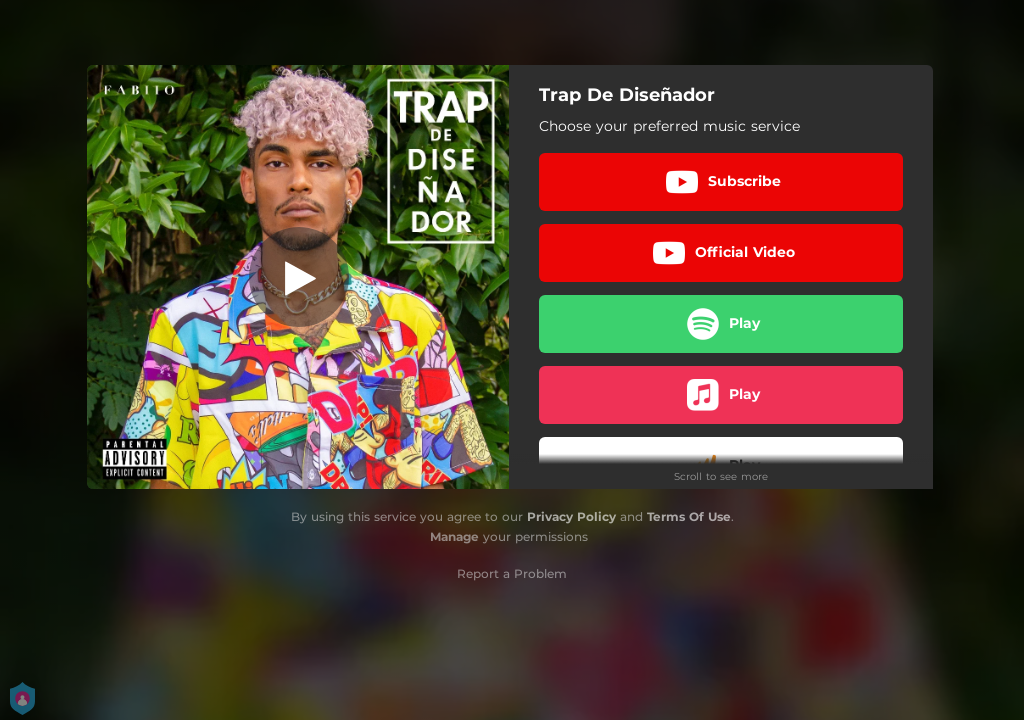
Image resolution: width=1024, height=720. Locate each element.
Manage (454, 536)
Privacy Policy (571, 516)
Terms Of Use (689, 516)
